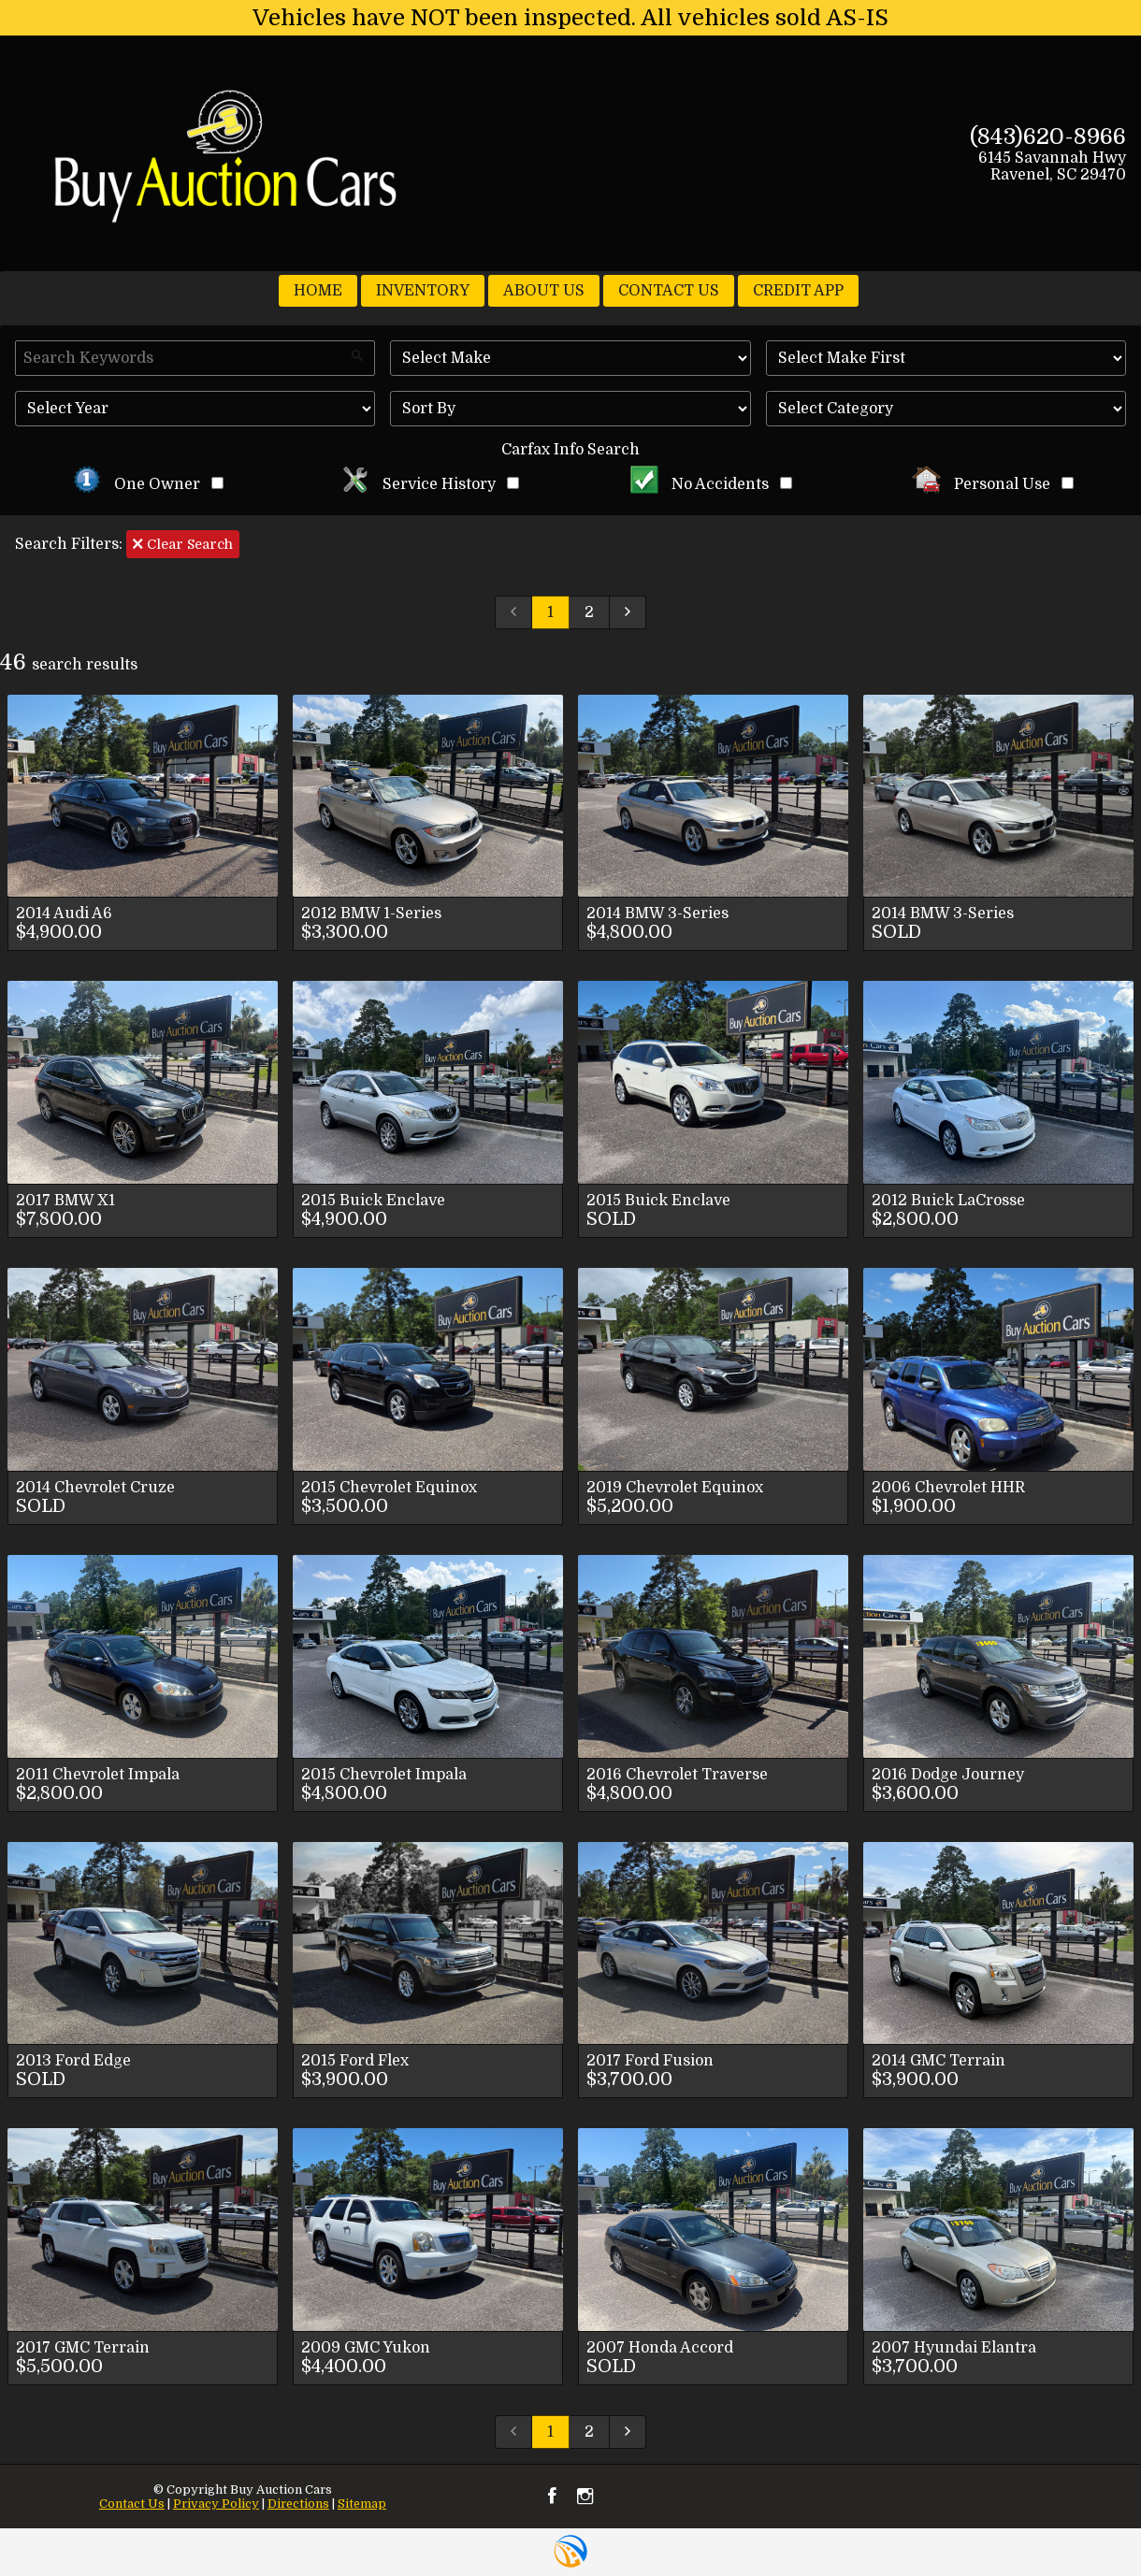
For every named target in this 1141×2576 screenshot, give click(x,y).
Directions (298, 2504)
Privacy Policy (216, 2504)
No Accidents (711, 484)
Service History (429, 484)
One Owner (148, 484)
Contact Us (132, 2504)
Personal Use (993, 484)
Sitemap (362, 2504)
